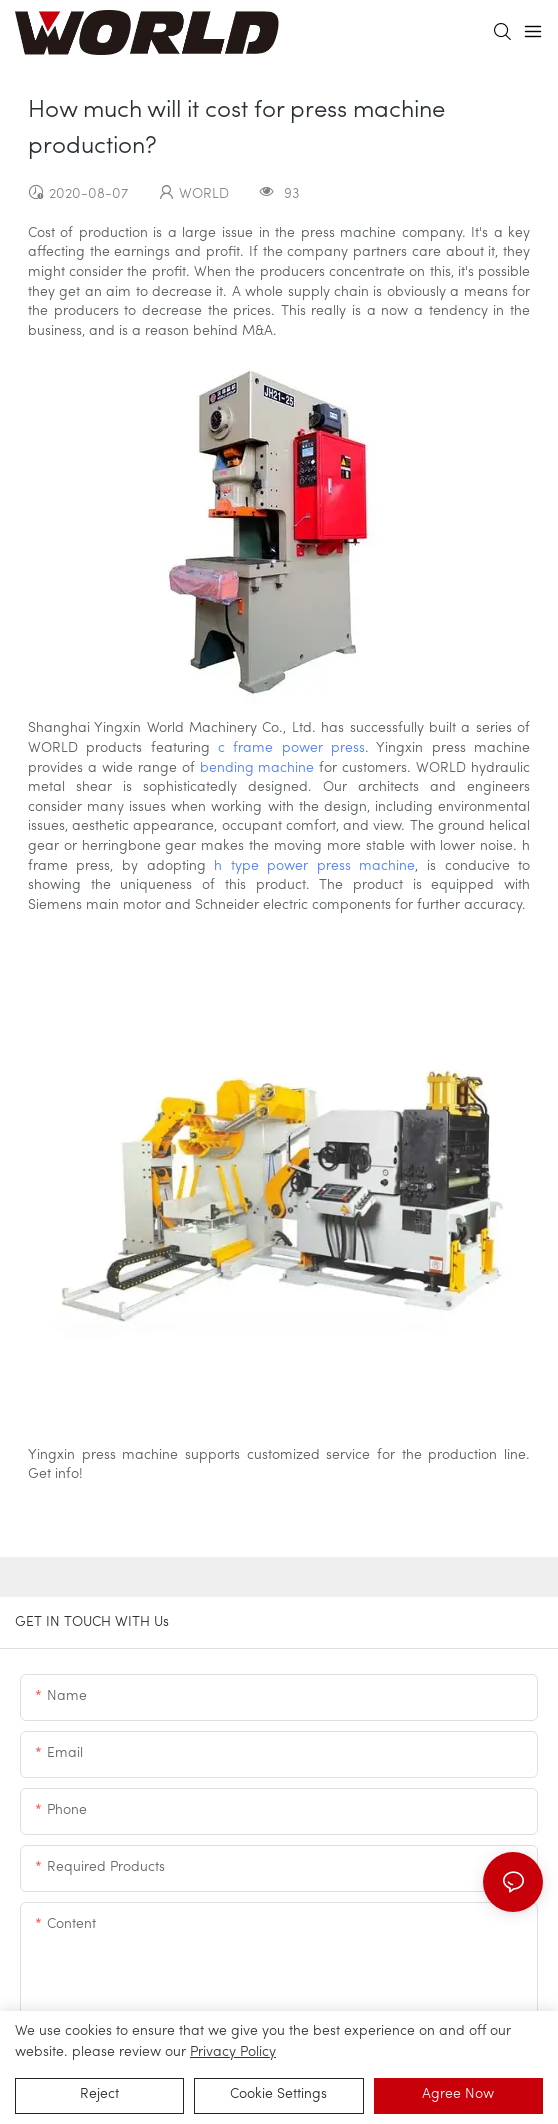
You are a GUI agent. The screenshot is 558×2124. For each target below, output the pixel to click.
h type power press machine (314, 866)
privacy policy (233, 2052)
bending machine (257, 768)
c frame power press (291, 748)
